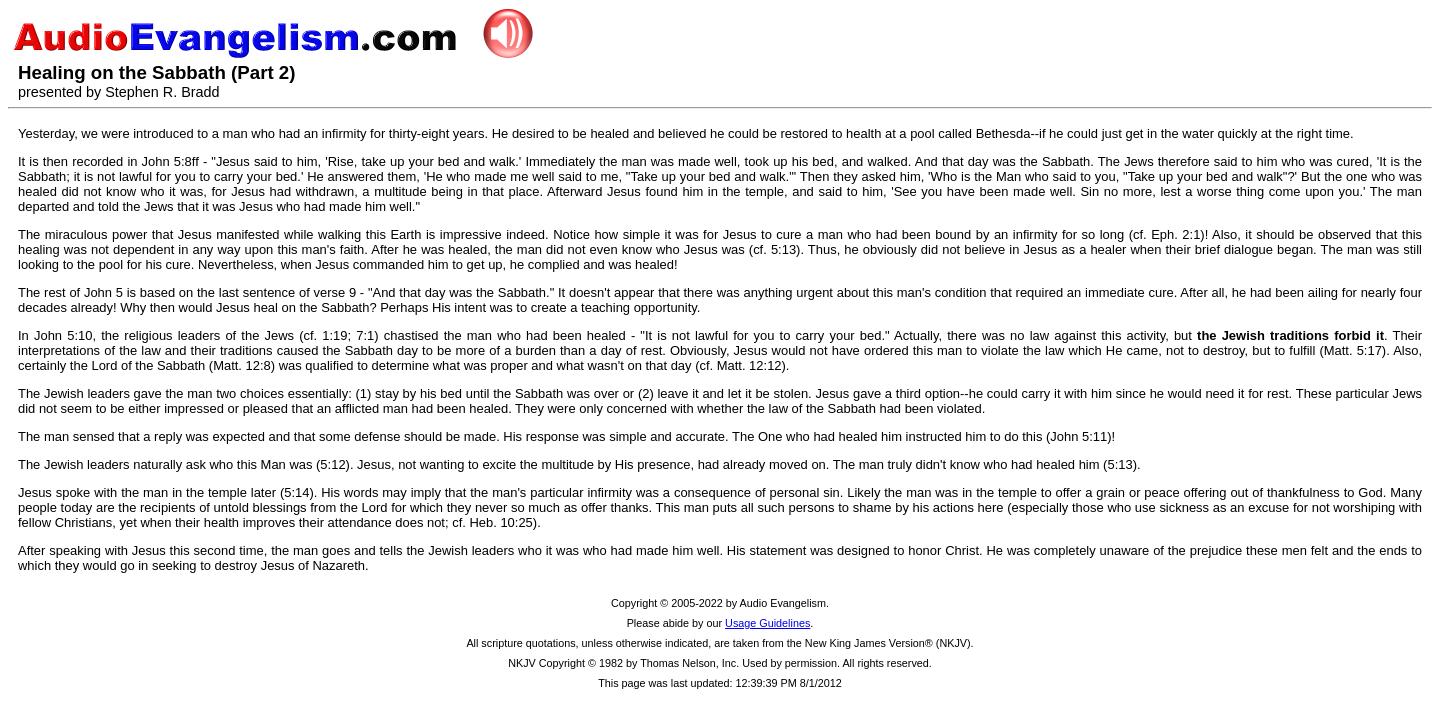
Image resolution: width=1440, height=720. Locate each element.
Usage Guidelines (767, 623)
